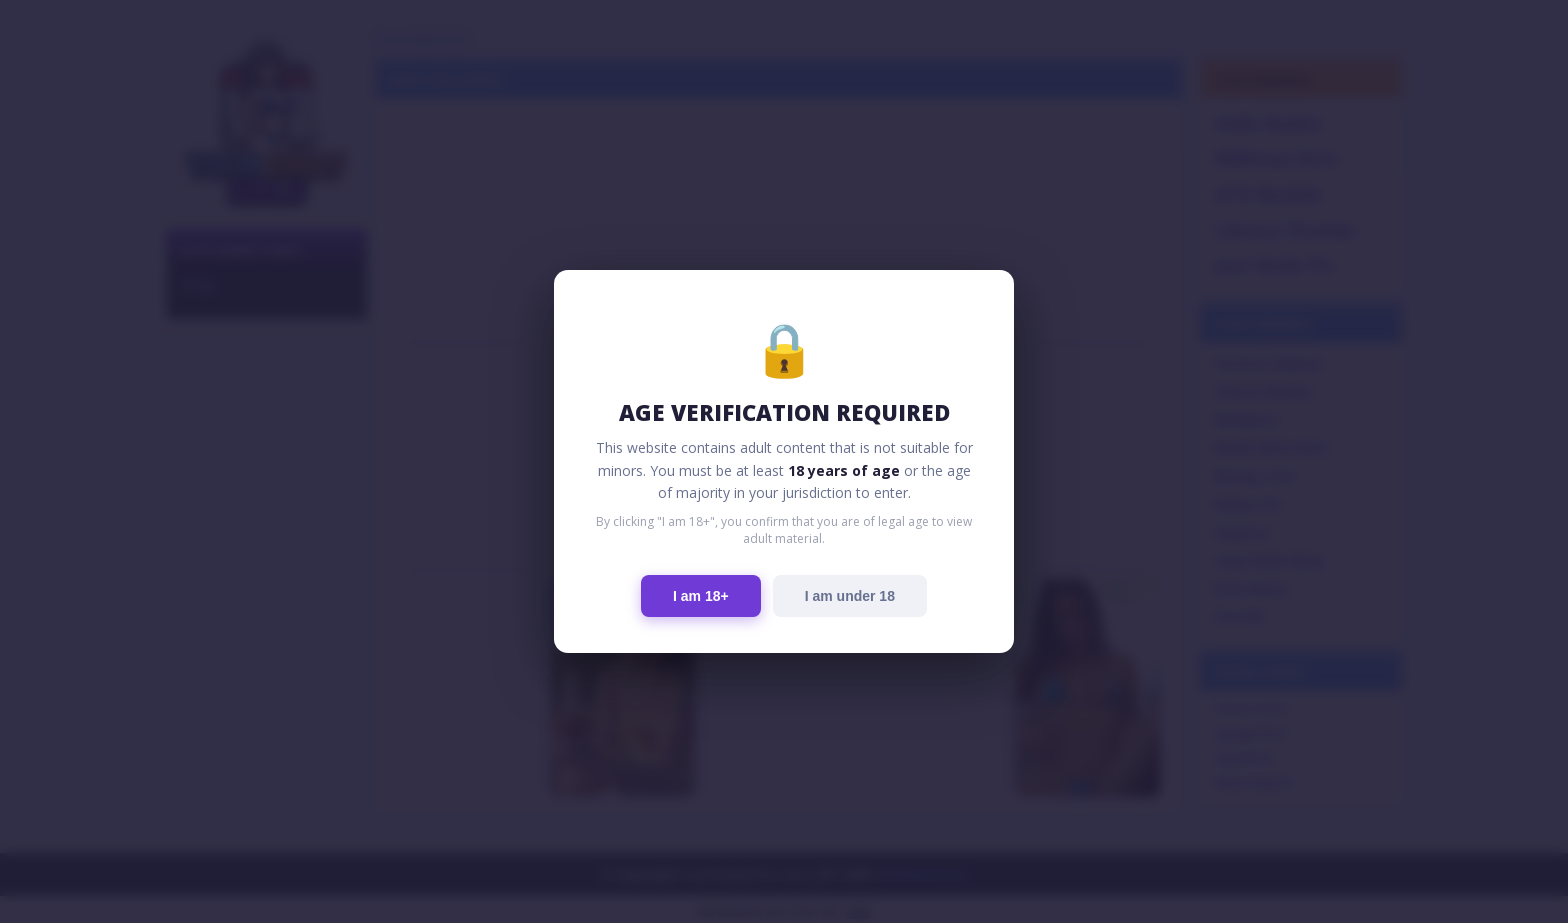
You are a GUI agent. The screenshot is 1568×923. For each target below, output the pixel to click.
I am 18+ (701, 596)
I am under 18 (850, 596)
